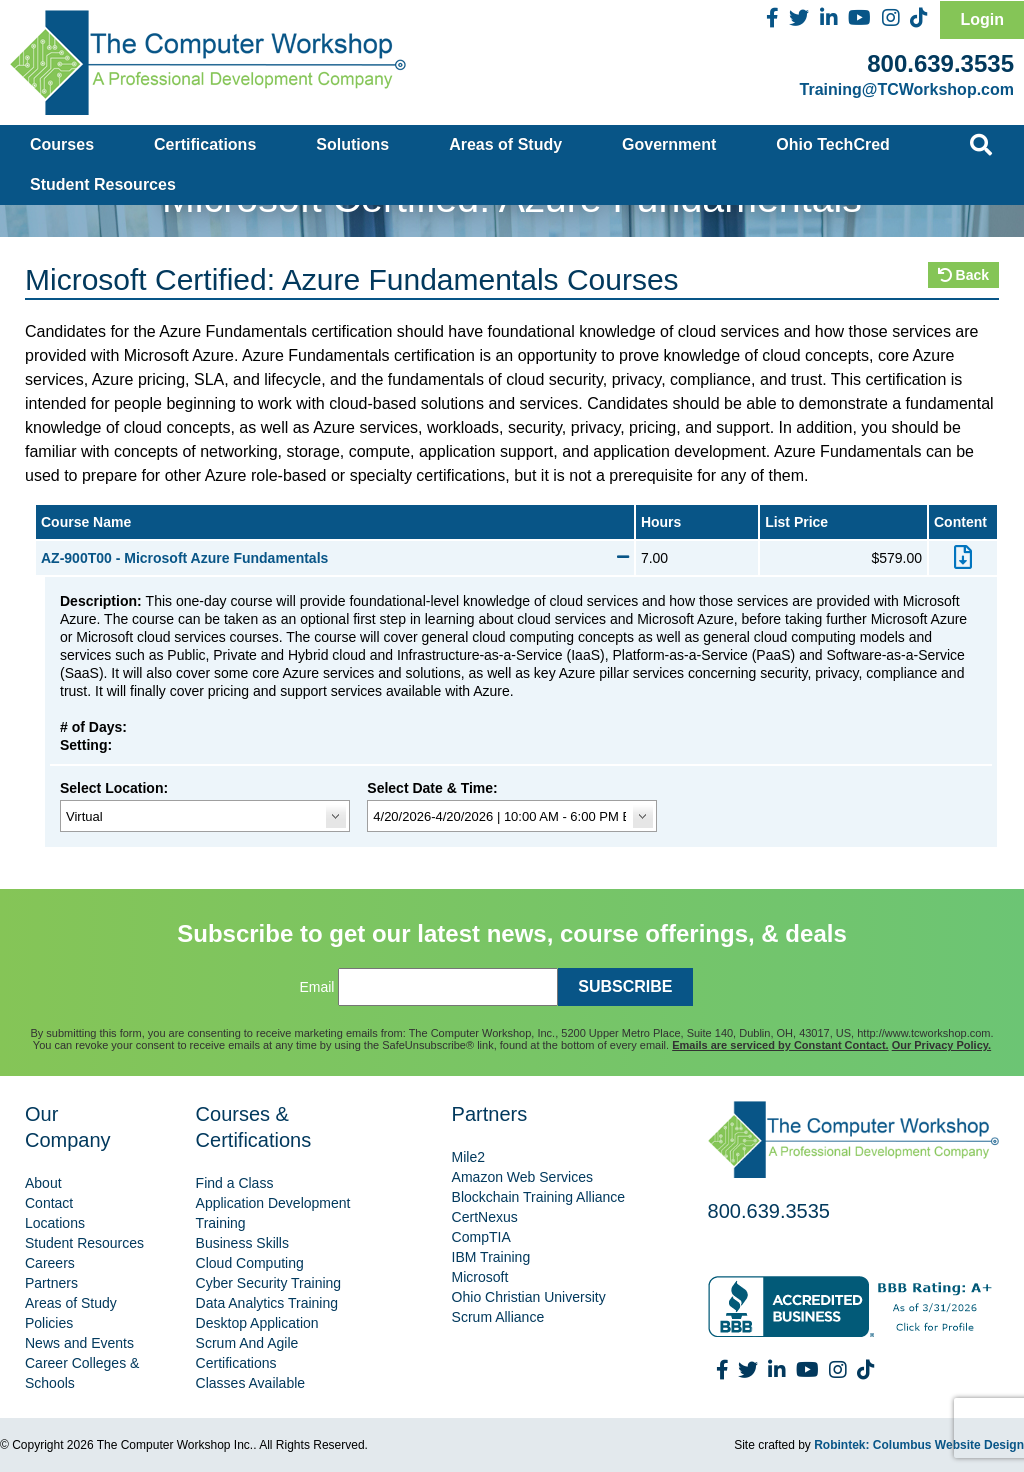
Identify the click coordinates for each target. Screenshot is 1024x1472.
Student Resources (103, 184)
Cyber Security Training (269, 1283)
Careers (50, 1263)
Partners (51, 1283)
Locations (55, 1223)
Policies (49, 1323)
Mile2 (468, 1157)
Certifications (205, 144)
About (43, 1183)
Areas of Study (505, 144)
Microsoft (480, 1277)
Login (982, 19)
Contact (49, 1203)
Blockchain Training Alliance (539, 1197)
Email (316, 987)
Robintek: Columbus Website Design (919, 1445)
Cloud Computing (250, 1263)
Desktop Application (257, 1323)
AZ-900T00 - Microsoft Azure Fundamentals (335, 558)
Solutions (352, 144)
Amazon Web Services (522, 1177)
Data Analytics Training (267, 1303)
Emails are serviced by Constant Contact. (780, 1045)
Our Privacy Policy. (941, 1045)
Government (669, 144)
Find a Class (235, 1183)
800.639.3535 (940, 63)
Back (963, 275)
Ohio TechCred (833, 144)
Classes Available (250, 1383)
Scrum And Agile (247, 1343)
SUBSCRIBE (625, 986)
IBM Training (491, 1257)
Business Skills (242, 1243)
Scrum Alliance (498, 1317)
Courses (62, 144)
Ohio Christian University (529, 1297)
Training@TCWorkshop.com (907, 89)
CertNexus (485, 1217)
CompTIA (481, 1237)
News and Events (79, 1343)
